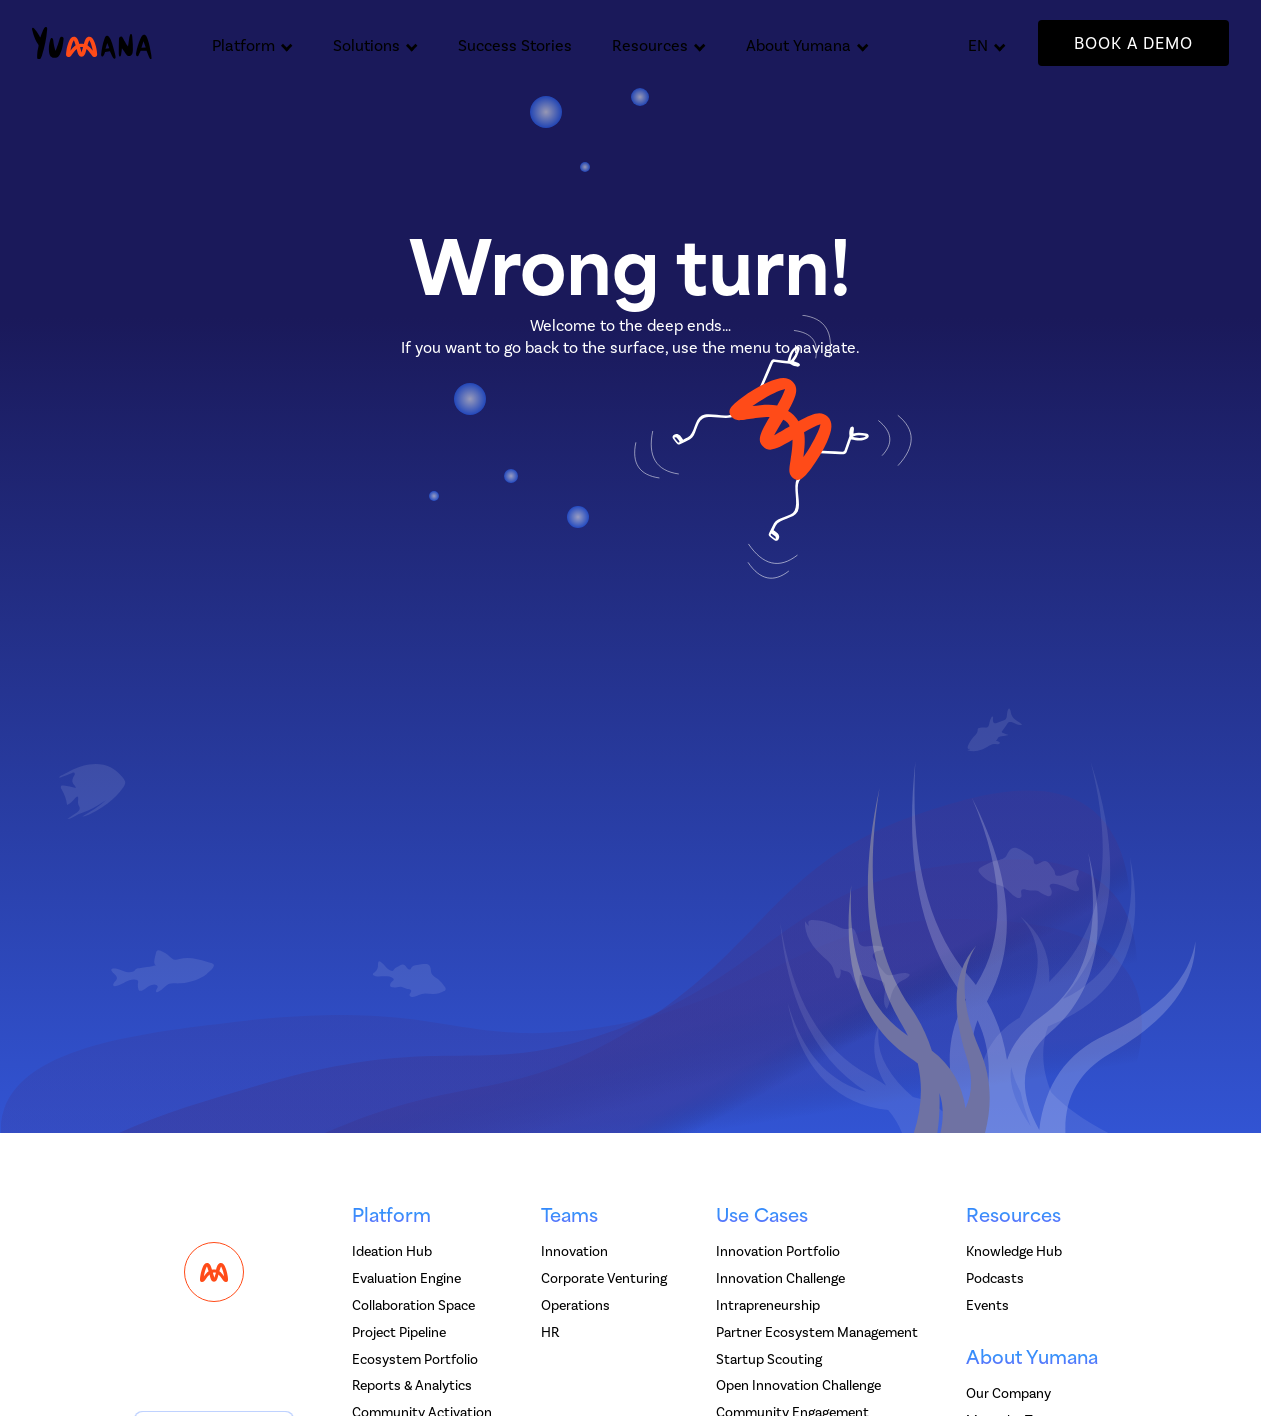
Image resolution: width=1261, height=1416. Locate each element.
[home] (92, 43)
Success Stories (515, 45)
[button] (252, 43)
